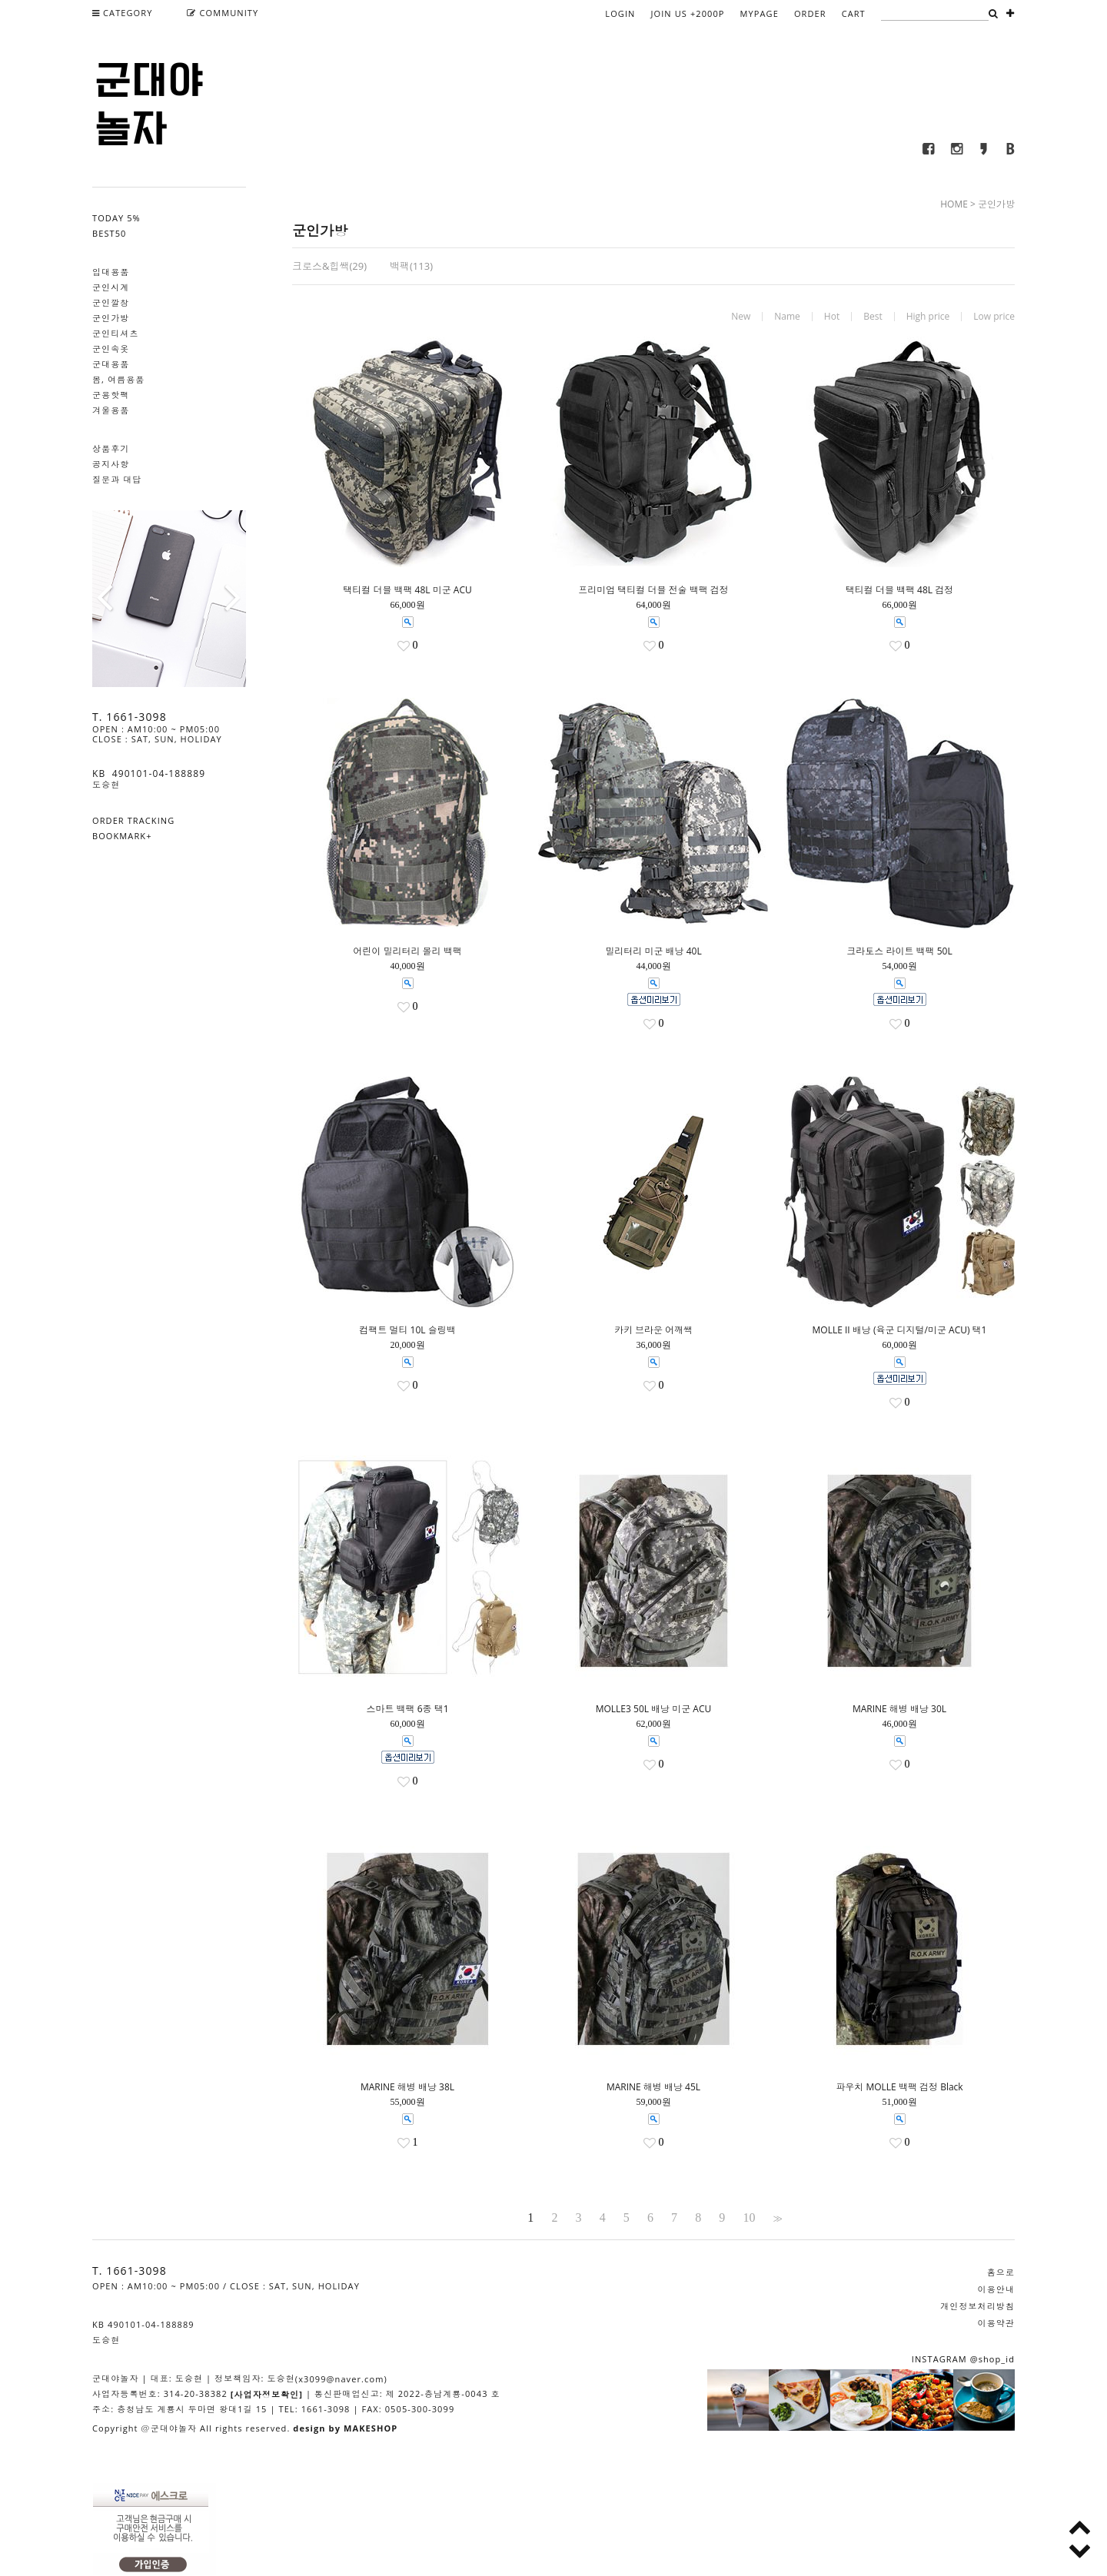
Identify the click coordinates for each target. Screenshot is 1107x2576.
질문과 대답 (116, 479)
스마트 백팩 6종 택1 (407, 1709)
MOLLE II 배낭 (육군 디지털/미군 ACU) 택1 (900, 1330)
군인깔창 (110, 302)
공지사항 (110, 464)
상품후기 (110, 448)
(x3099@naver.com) (341, 2379)
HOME (954, 204)
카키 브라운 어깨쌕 (653, 1330)
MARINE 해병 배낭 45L (653, 2087)
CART (854, 13)
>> (776, 2218)
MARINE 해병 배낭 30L (899, 1709)
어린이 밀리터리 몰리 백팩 (407, 951)
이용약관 (996, 2323)
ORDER (810, 13)
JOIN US (687, 13)
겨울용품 (110, 410)
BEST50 (109, 233)
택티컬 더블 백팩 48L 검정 (899, 590)
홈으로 (1001, 2272)
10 (749, 2218)
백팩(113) (411, 266)
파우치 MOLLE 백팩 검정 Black (899, 2087)
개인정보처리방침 (977, 2306)
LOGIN (620, 13)
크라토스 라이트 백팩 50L (899, 951)
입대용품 (110, 271)
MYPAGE (759, 13)
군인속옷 (110, 348)
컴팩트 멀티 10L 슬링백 (407, 1330)
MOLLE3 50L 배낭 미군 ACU (654, 1709)
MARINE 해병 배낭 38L (407, 2087)
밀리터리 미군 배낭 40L (653, 951)
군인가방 (110, 318)
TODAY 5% (116, 218)
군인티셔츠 (115, 333)
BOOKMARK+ (122, 836)
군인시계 (110, 287)
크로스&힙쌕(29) (329, 266)
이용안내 (996, 2289)
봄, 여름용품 (118, 379)
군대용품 (110, 364)
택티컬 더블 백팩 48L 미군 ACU (407, 590)
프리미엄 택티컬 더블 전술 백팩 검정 (653, 590)
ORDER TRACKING (133, 820)
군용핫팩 (110, 394)
